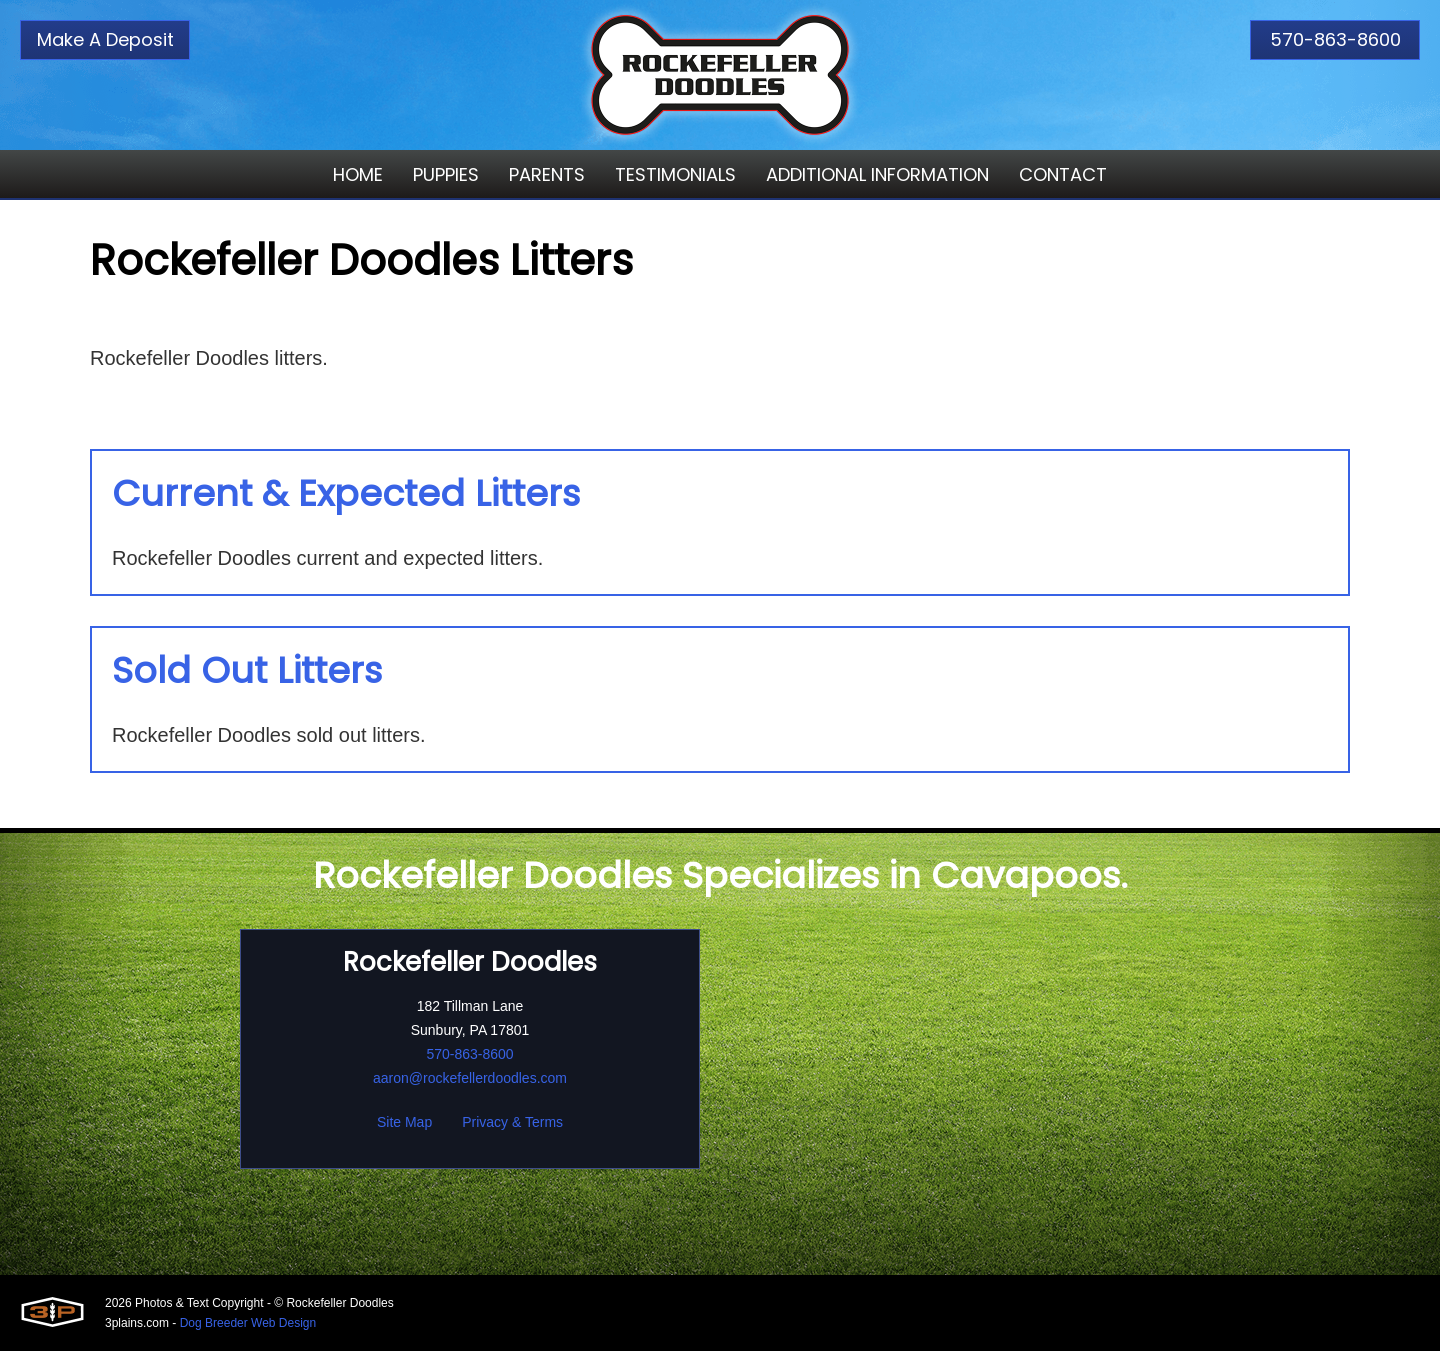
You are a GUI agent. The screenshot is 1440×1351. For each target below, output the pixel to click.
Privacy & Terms (512, 1122)
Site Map (404, 1122)
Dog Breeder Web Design (248, 1323)
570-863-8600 (1335, 39)
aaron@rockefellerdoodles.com (470, 1078)
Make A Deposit (105, 39)
